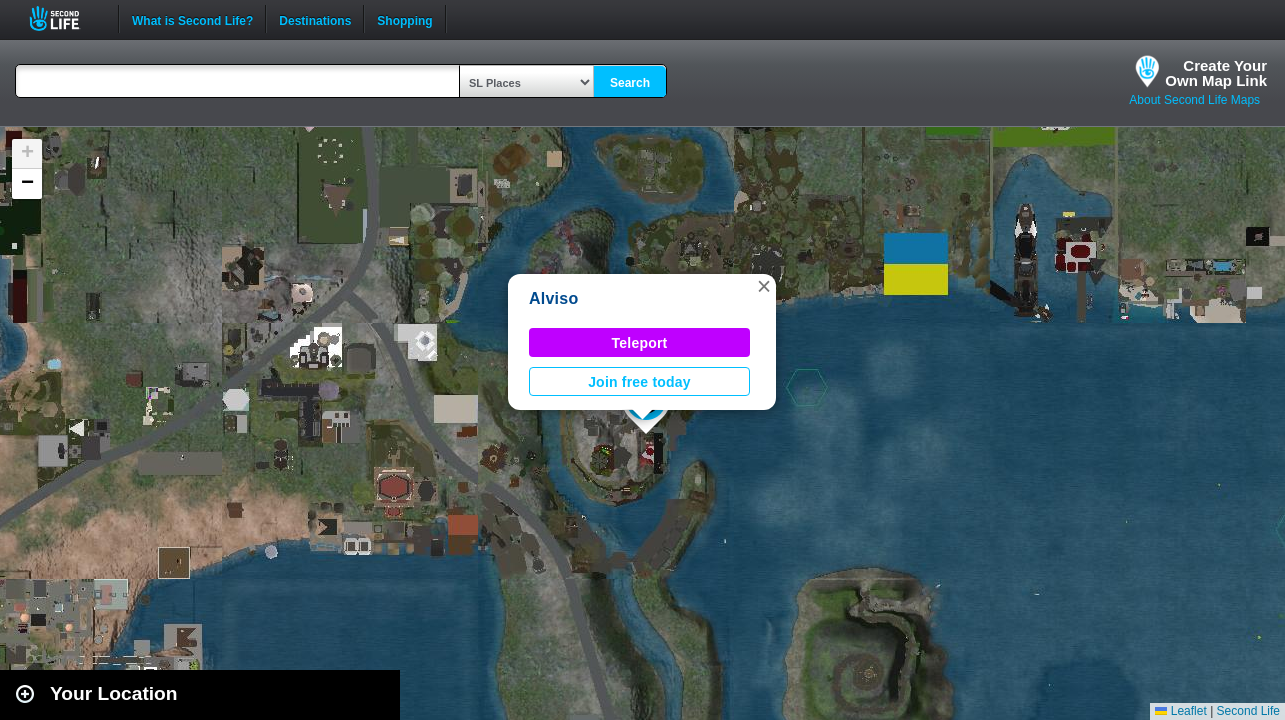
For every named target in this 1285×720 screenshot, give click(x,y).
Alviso (553, 298)
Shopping (404, 19)
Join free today (639, 382)
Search (630, 83)
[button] (764, 286)
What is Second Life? (192, 19)
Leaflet (1180, 711)
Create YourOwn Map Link (1216, 73)
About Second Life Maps (1194, 100)
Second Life (65, 18)
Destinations (315, 19)
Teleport (640, 343)
